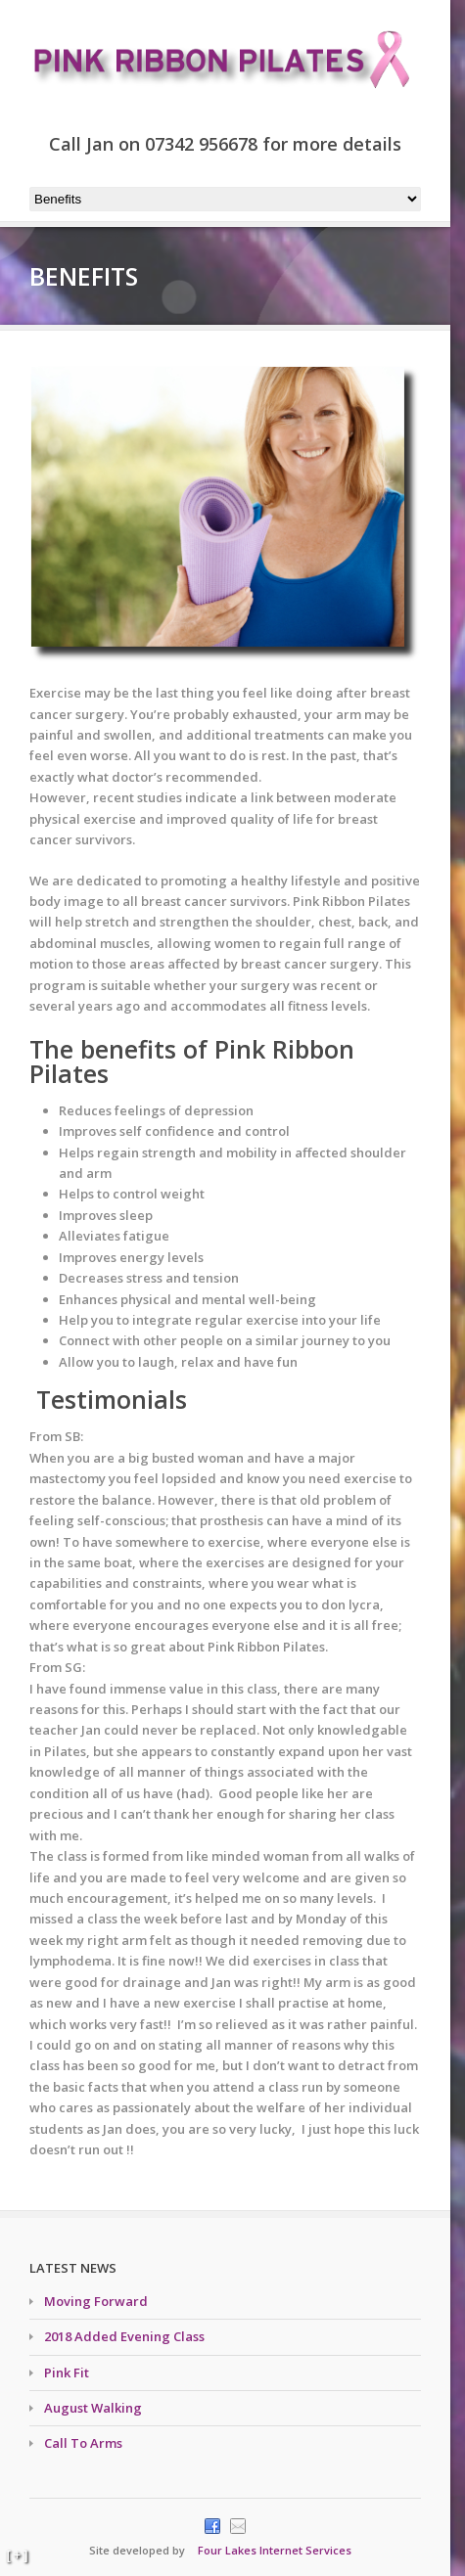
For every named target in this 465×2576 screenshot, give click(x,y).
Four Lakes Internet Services (274, 2550)
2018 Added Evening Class (124, 2336)
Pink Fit (66, 2372)
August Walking (93, 2408)
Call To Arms (83, 2443)
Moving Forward (96, 2301)
